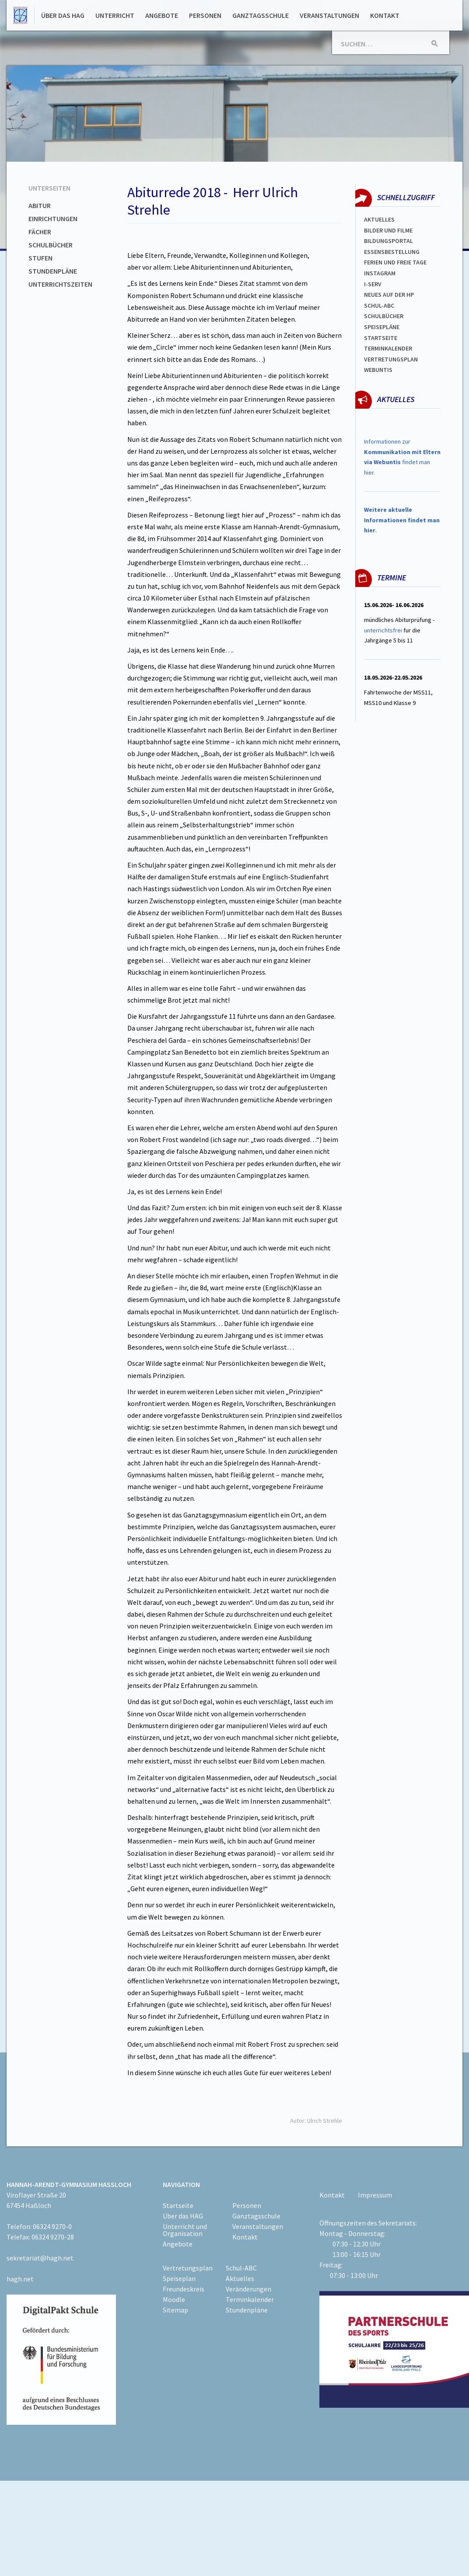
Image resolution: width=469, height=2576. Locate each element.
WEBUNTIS (378, 370)
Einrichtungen (52, 218)
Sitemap (175, 2309)
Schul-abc (379, 305)
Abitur (39, 205)
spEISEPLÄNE (381, 327)
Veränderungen (248, 2288)
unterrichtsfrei (383, 630)
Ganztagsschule (260, 15)
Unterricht (114, 15)
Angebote (161, 15)
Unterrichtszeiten (60, 284)
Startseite (380, 338)
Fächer (39, 231)
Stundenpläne (52, 271)
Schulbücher (50, 244)
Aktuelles (379, 219)
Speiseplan (179, 2278)
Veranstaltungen (329, 15)
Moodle (174, 2299)
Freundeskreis (183, 2288)
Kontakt (384, 15)
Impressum (375, 2195)
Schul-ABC (241, 2268)
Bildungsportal (388, 241)
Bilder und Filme (388, 230)
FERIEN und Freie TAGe (395, 262)
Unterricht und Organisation (185, 2230)
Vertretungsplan (391, 359)
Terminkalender (388, 348)
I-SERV (373, 284)
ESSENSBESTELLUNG (392, 252)
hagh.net (20, 2278)
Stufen (40, 257)
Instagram (380, 273)
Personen (205, 15)
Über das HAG (62, 15)
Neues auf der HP (389, 295)
